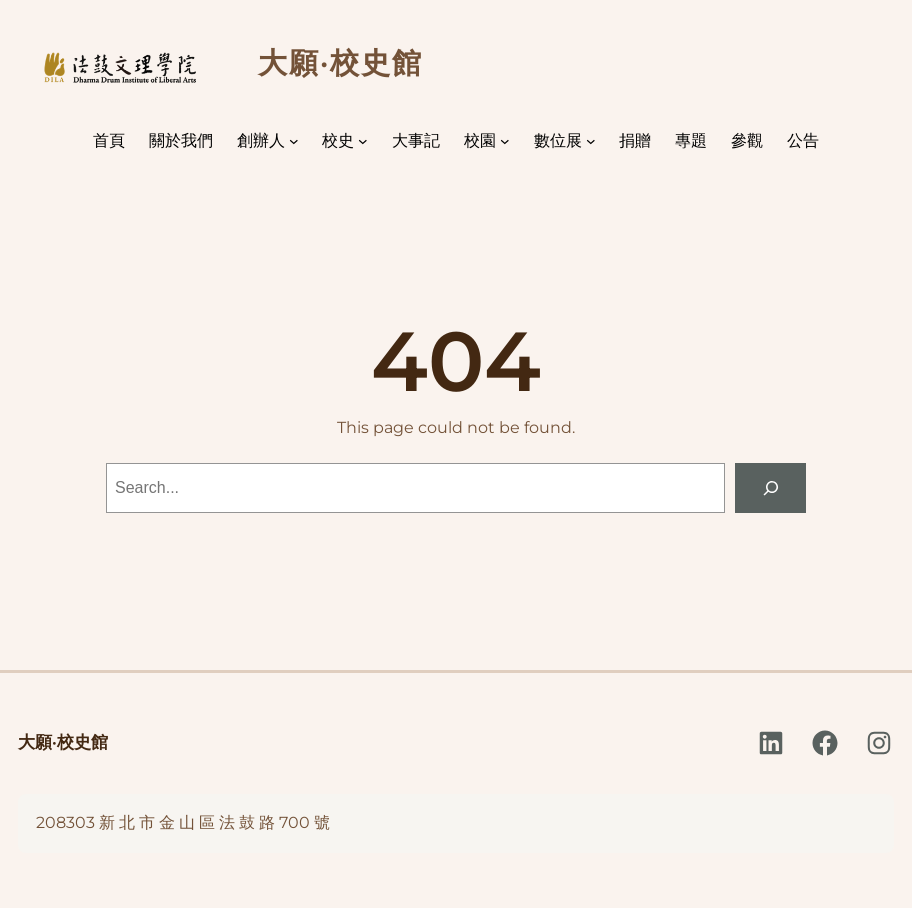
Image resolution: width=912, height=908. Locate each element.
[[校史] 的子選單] (363, 141)
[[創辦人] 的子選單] (294, 141)
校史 (338, 140)
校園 (480, 140)
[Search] (770, 487)
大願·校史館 (63, 742)
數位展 (558, 140)
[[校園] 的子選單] (505, 141)
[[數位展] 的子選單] (591, 141)
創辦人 (261, 140)
